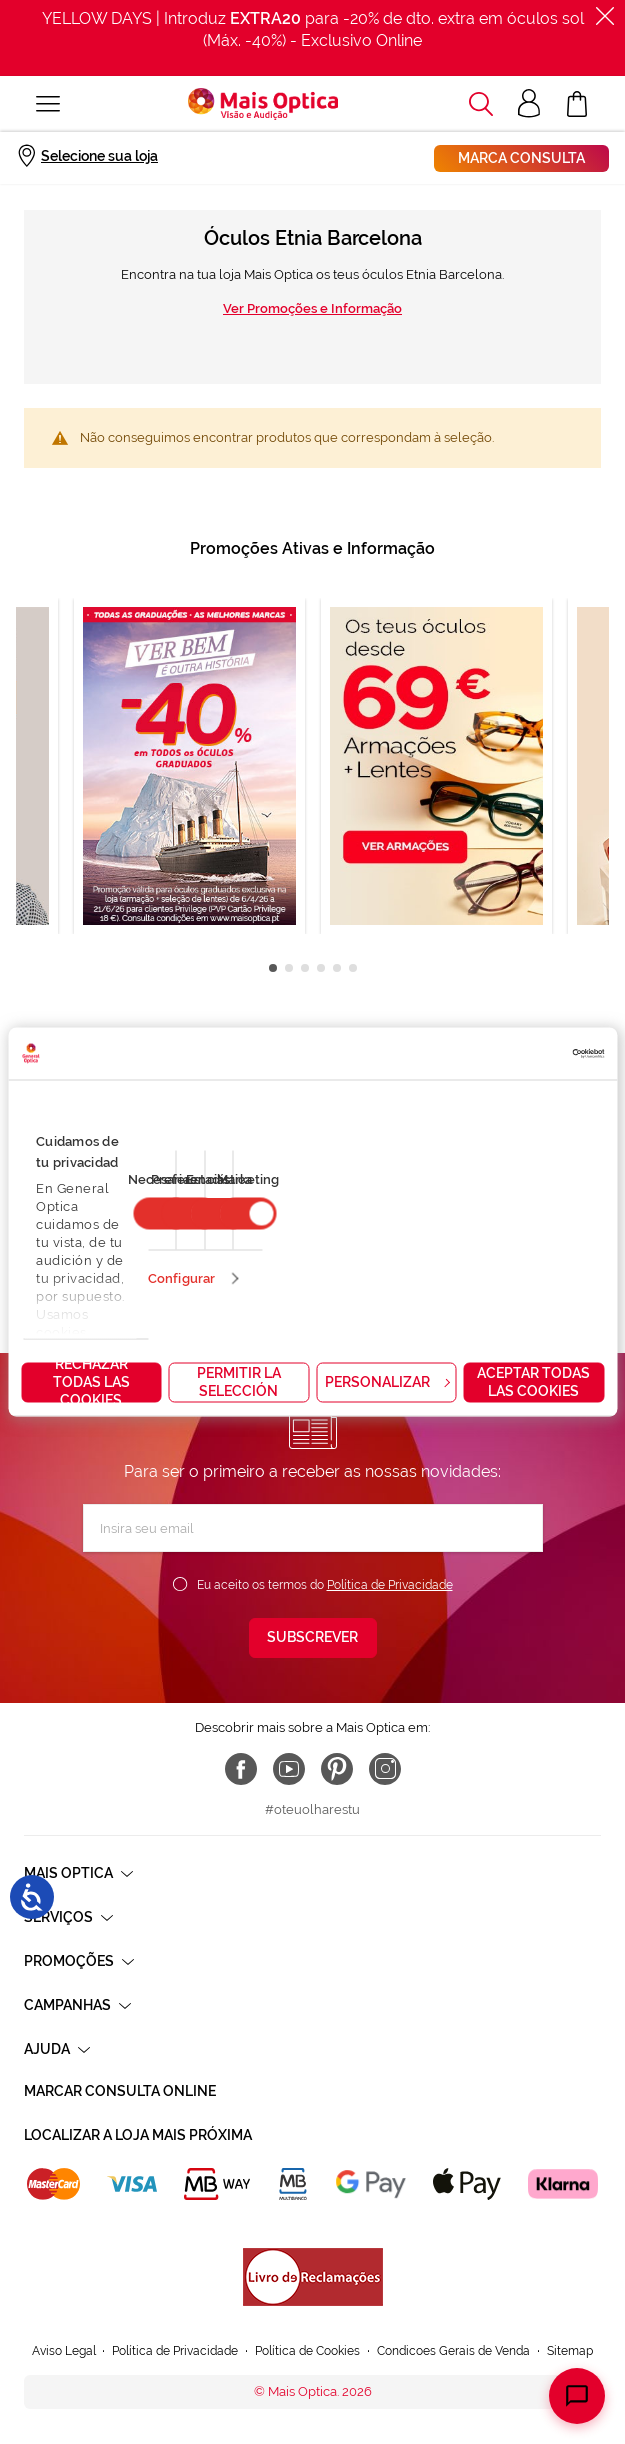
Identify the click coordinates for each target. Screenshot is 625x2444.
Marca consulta (521, 158)
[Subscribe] (313, 1638)
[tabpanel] (436, 766)
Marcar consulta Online (120, 2091)
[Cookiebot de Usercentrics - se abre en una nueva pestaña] (516, 1054)
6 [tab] (353, 968)
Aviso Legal (64, 2351)
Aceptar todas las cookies (533, 1382)
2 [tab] (289, 968)
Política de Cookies (307, 2351)
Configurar (181, 1278)
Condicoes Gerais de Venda (453, 2351)
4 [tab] (321, 968)
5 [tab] (337, 968)
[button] (481, 104)
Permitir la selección (239, 1382)
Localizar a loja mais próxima (138, 2135)
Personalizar (387, 1382)
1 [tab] (273, 968)
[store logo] (263, 104)
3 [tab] (305, 968)
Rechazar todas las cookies (91, 1383)
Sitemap (570, 2351)
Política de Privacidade (390, 1585)
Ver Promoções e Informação (312, 308)
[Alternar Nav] (48, 104)
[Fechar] (605, 16)
